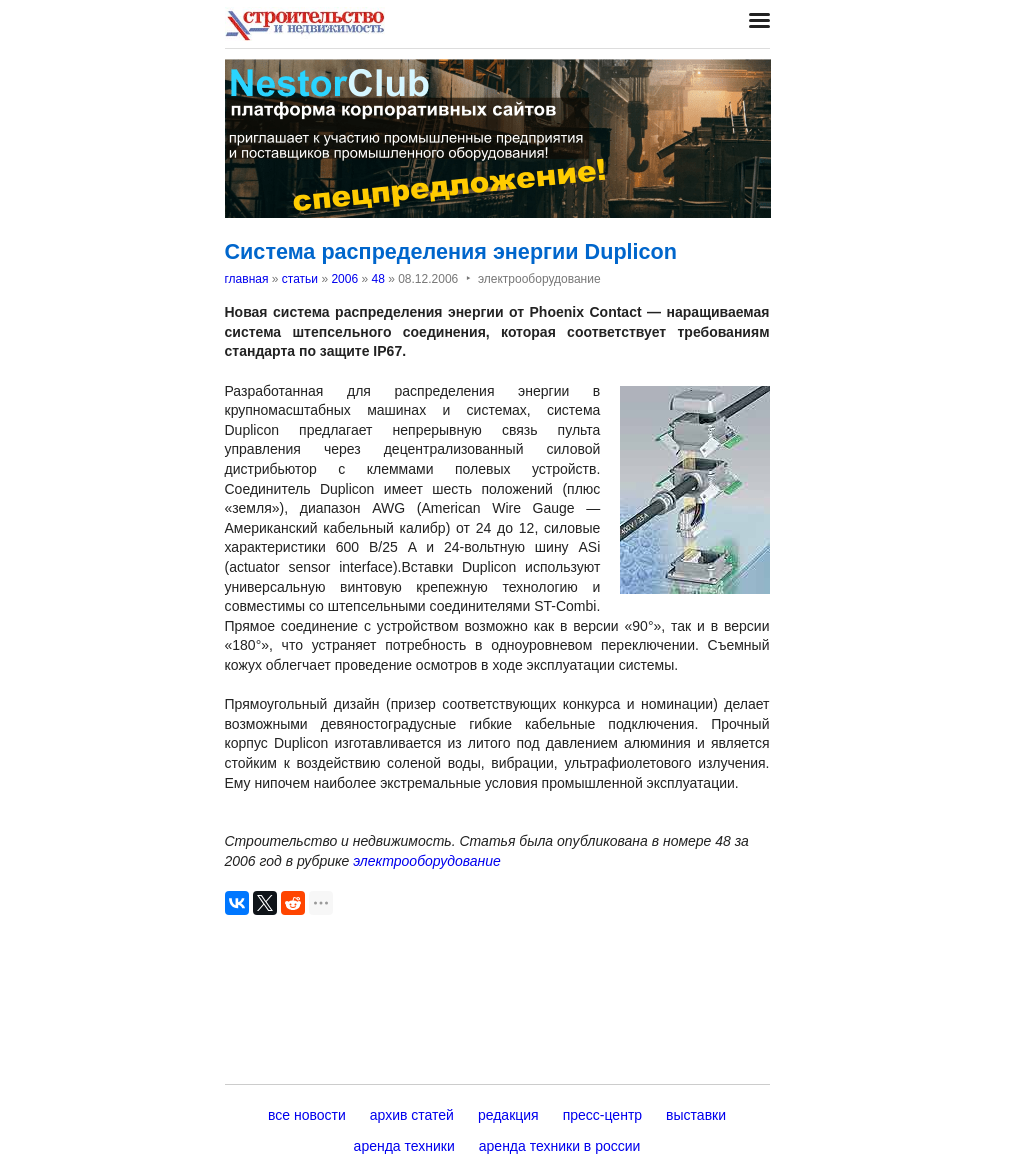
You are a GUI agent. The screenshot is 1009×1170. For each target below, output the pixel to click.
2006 (344, 279)
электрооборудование (426, 861)
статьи (300, 279)
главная (247, 279)
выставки (696, 1115)
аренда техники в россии (560, 1146)
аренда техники (404, 1146)
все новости (307, 1115)
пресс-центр (602, 1115)
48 (377, 279)
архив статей (412, 1115)
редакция (508, 1115)
